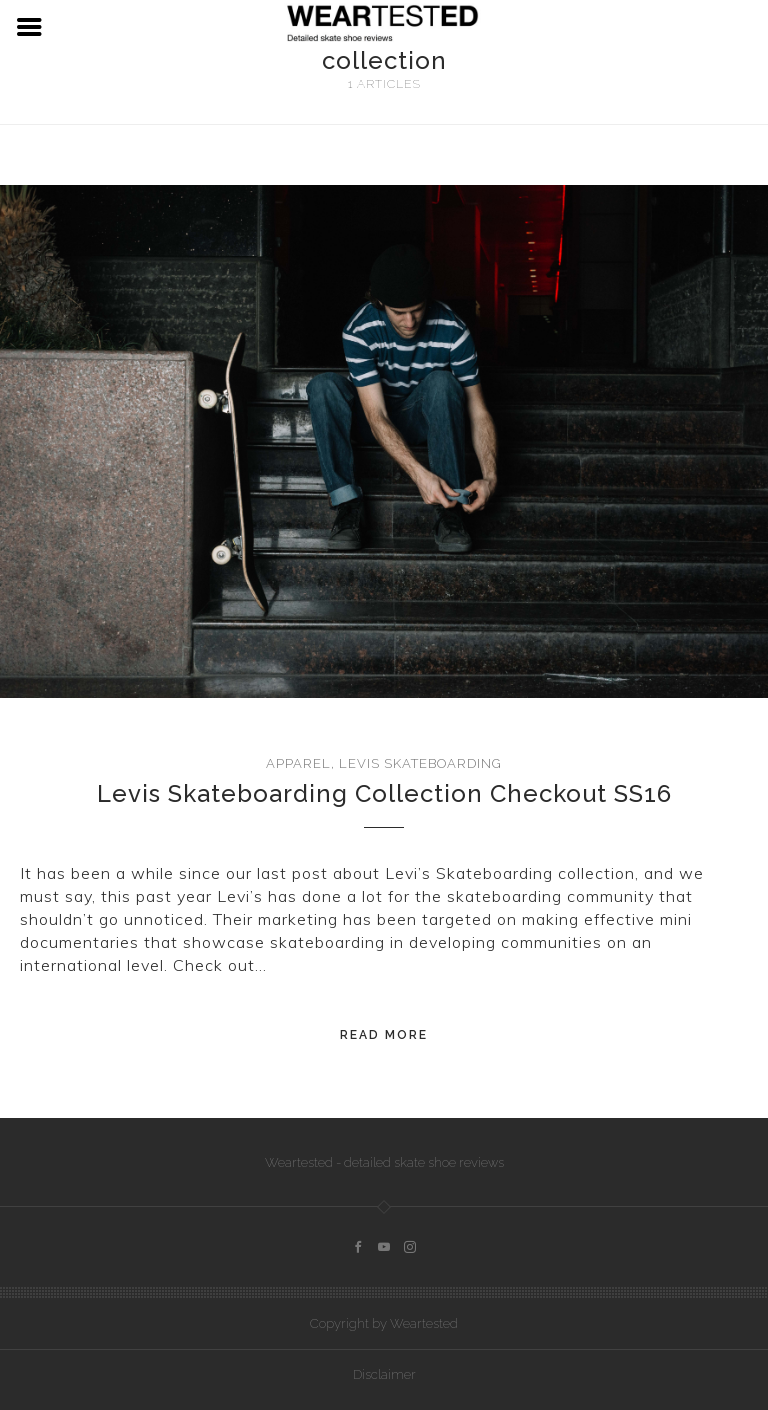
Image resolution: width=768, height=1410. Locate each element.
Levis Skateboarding (420, 763)
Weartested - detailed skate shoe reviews (384, 1162)
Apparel (298, 763)
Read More (384, 1035)
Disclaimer (384, 1374)
